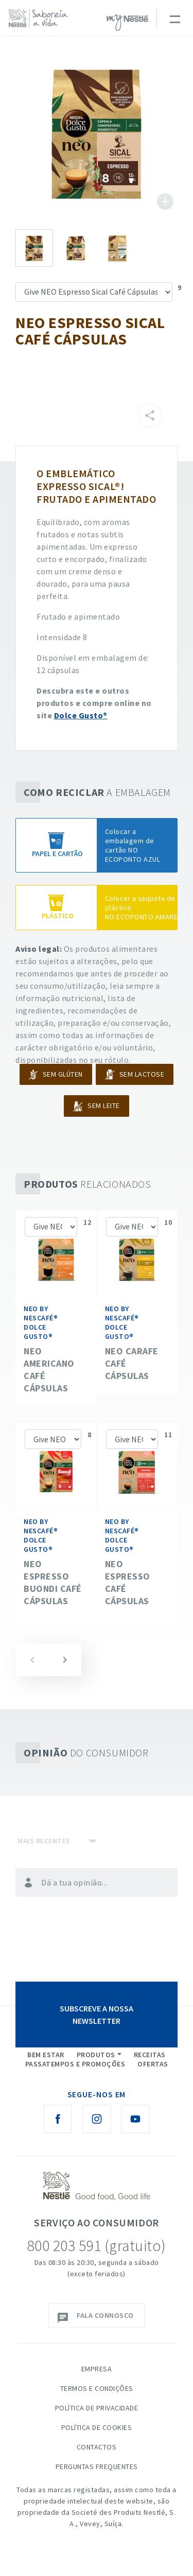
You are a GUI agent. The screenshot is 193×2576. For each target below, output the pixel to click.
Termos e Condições (96, 2388)
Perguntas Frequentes (97, 2466)
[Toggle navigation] (174, 18)
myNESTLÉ (128, 22)
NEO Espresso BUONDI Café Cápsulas (53, 1582)
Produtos (96, 2054)
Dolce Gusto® (81, 715)
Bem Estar (45, 2054)
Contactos (97, 2447)
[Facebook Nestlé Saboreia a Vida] (57, 2119)
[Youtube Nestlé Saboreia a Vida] (135, 2119)
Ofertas (152, 2064)
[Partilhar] (149, 415)
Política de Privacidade (96, 2407)
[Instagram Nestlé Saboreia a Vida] (96, 2119)
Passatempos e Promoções (75, 2064)
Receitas (150, 2054)
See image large (96, 133)
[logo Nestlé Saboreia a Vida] (41, 18)
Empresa (96, 2368)
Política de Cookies (96, 2427)
